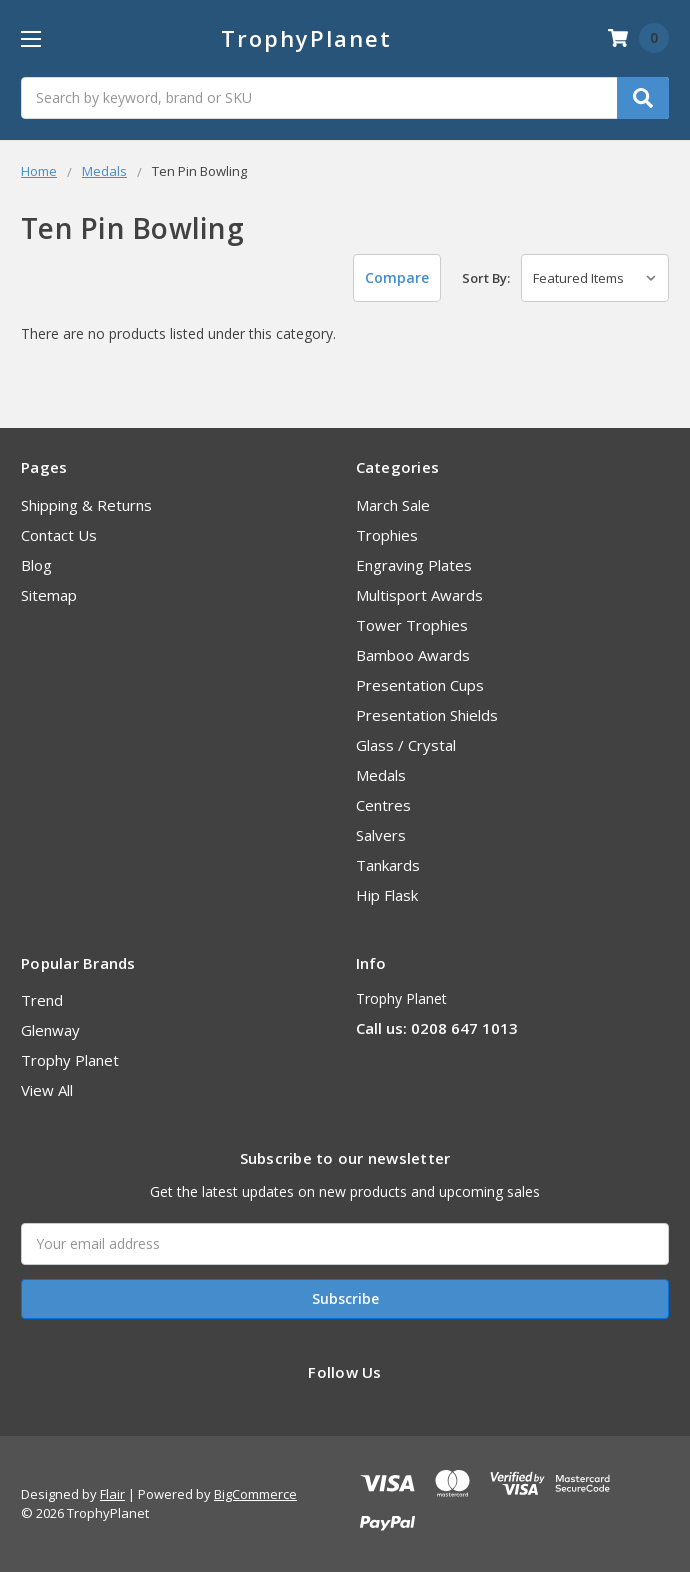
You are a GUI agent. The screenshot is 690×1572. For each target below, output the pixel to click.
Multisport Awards (419, 595)
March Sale (393, 505)
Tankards (388, 865)
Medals (381, 775)
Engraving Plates (414, 565)
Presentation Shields (427, 715)
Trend (42, 1000)
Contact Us (59, 535)
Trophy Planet (70, 1060)
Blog (36, 565)
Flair (112, 1494)
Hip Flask (387, 895)
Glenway (50, 1030)
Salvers (381, 835)
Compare (397, 277)
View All (47, 1090)
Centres (383, 805)
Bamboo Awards (413, 655)
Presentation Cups (420, 685)
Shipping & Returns (86, 505)
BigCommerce (255, 1494)
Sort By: (486, 278)
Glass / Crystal (406, 745)
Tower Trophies (412, 625)
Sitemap (49, 595)
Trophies (387, 535)
